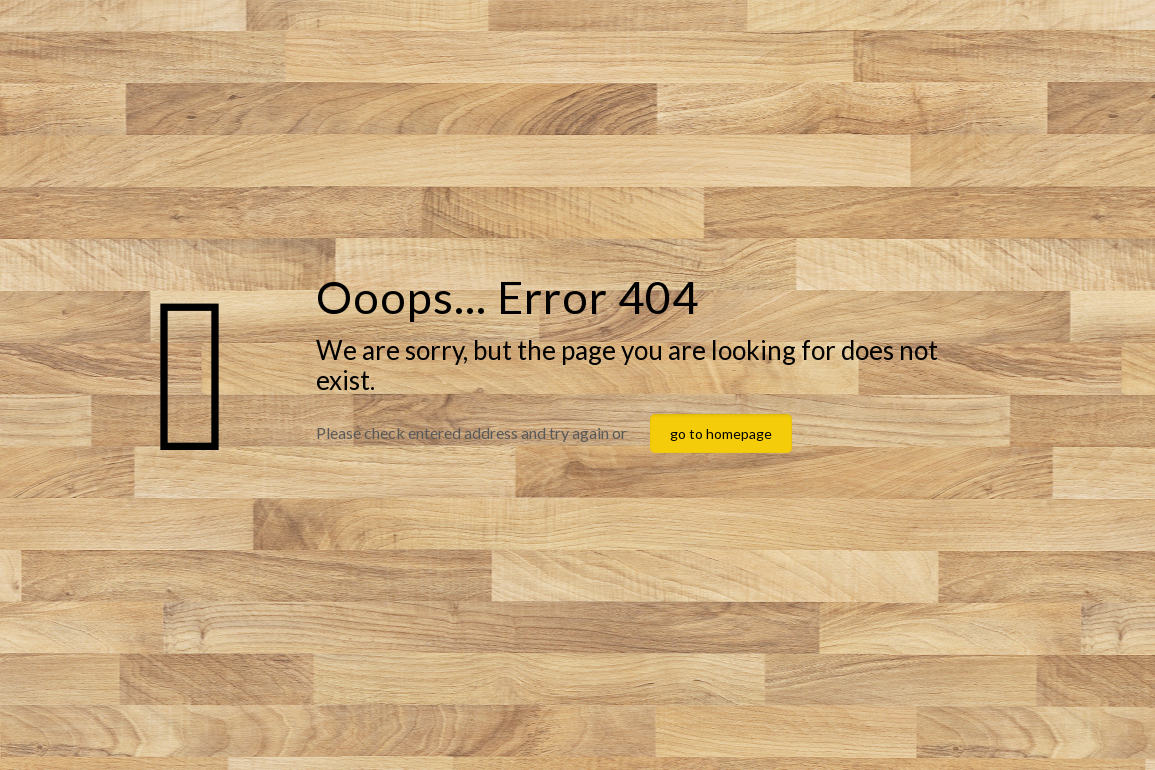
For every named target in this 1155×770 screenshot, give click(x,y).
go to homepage (721, 433)
